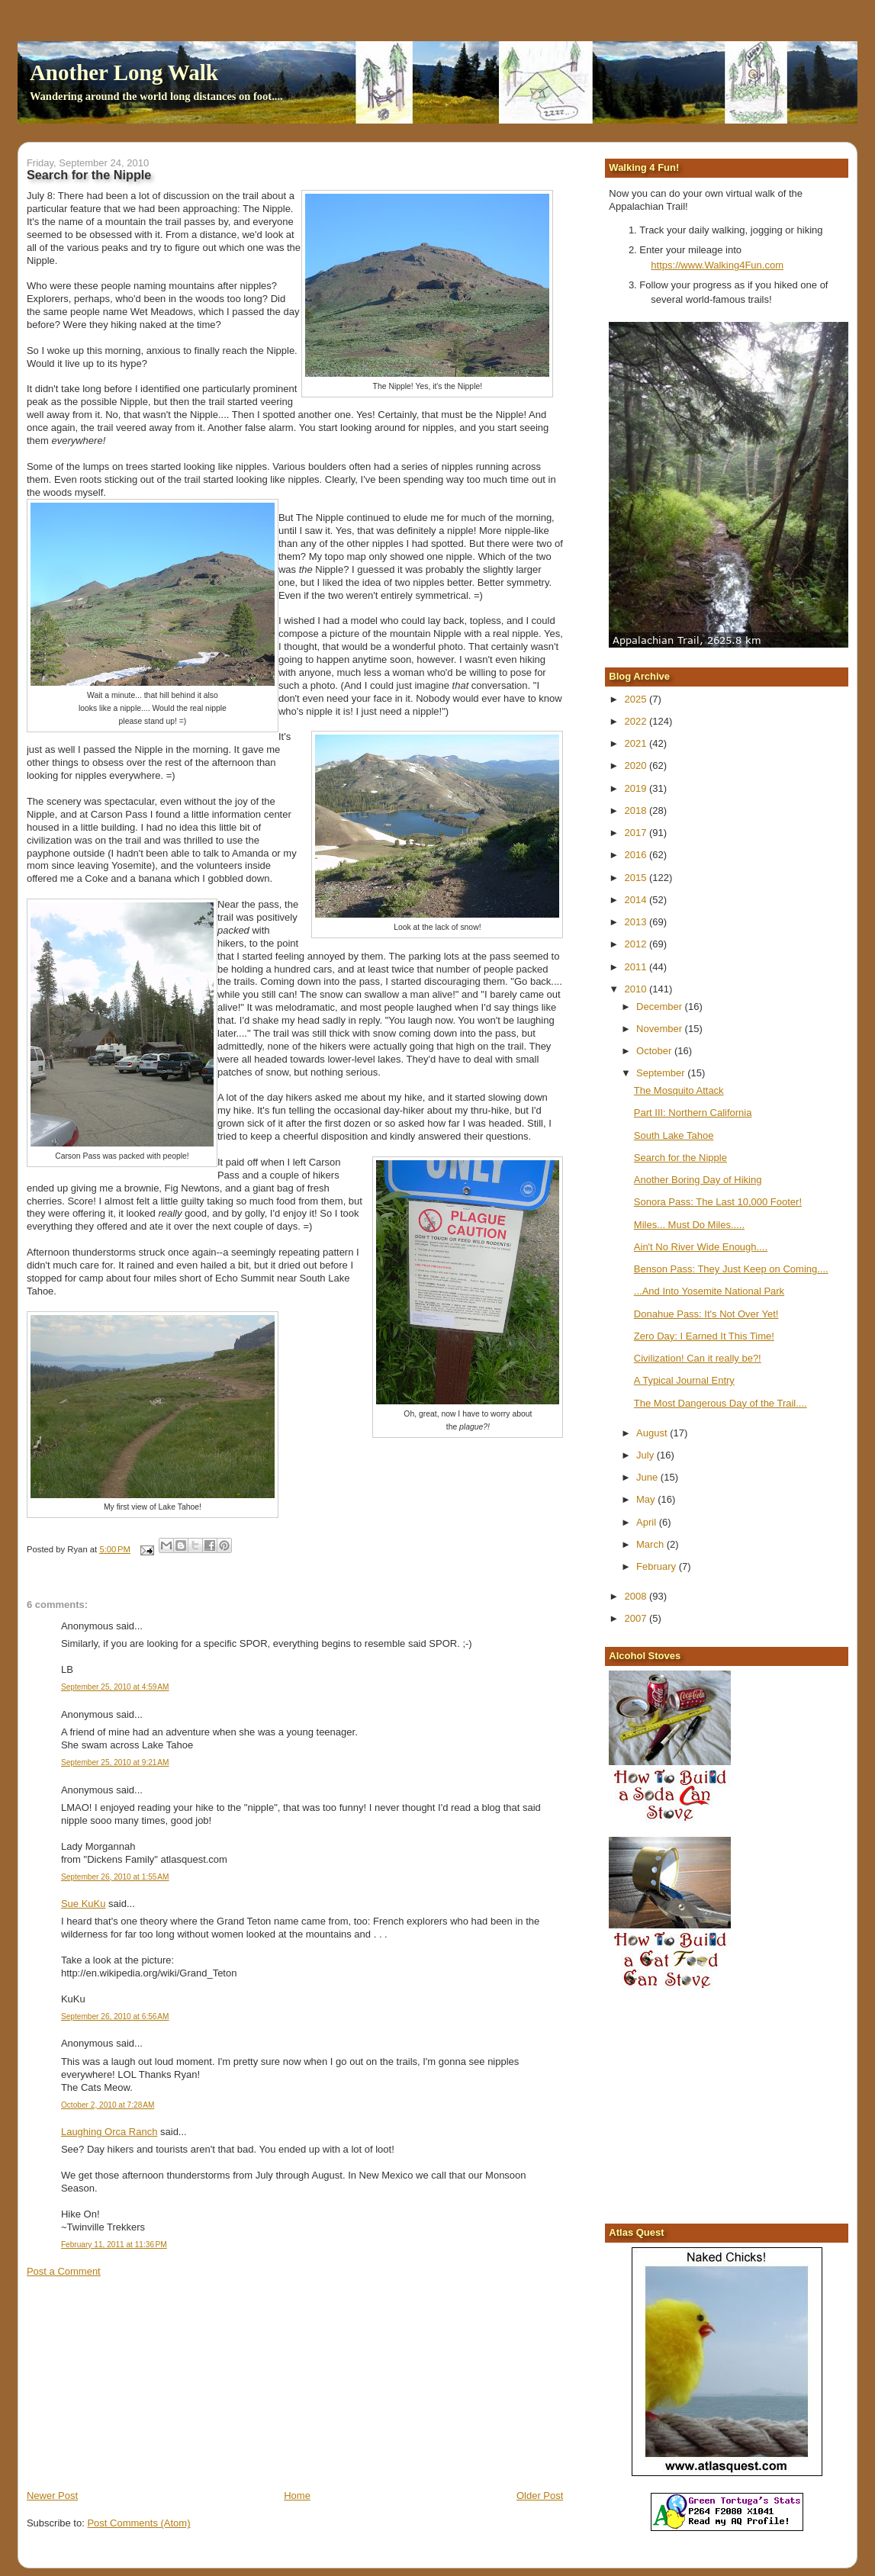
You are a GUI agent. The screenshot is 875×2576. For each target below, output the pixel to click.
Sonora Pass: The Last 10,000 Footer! (718, 1202)
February (657, 1566)
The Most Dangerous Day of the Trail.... (720, 1403)
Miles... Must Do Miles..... (689, 1224)
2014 (636, 899)
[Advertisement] (141, 2382)
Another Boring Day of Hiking (698, 1179)
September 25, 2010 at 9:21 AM (115, 1762)
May (647, 1499)
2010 (636, 989)
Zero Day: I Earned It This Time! (704, 1336)
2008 (636, 1596)
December (660, 1006)
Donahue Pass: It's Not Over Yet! (706, 1314)
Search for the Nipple (680, 1157)
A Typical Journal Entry (684, 1380)
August (653, 1433)
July (646, 1455)
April (647, 1522)
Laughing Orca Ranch (109, 2131)
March (651, 1544)
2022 (636, 721)
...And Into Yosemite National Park (709, 1291)
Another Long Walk (124, 72)
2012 (636, 944)
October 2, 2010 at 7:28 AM (107, 2105)
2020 (636, 765)
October (655, 1050)
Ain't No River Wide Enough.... (700, 1247)
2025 (636, 699)
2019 (636, 788)
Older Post (539, 2495)
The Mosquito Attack (679, 1090)
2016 (636, 854)
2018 (636, 810)
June (648, 1477)
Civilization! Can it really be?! (697, 1358)
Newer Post (52, 2495)
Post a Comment (64, 2271)
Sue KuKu (83, 1903)
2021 (636, 743)
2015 (636, 877)
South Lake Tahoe (674, 1135)
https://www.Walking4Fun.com (717, 265)
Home (297, 2495)
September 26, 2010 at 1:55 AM (115, 1877)
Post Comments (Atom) (138, 2523)
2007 (636, 1618)
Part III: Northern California (693, 1112)
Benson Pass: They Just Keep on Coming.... (731, 1269)
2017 (636, 832)
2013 (636, 922)
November (660, 1028)
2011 (636, 967)
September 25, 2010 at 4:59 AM (115, 1687)
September (661, 1073)
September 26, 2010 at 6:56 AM (115, 2016)
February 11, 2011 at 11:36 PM (114, 2244)
